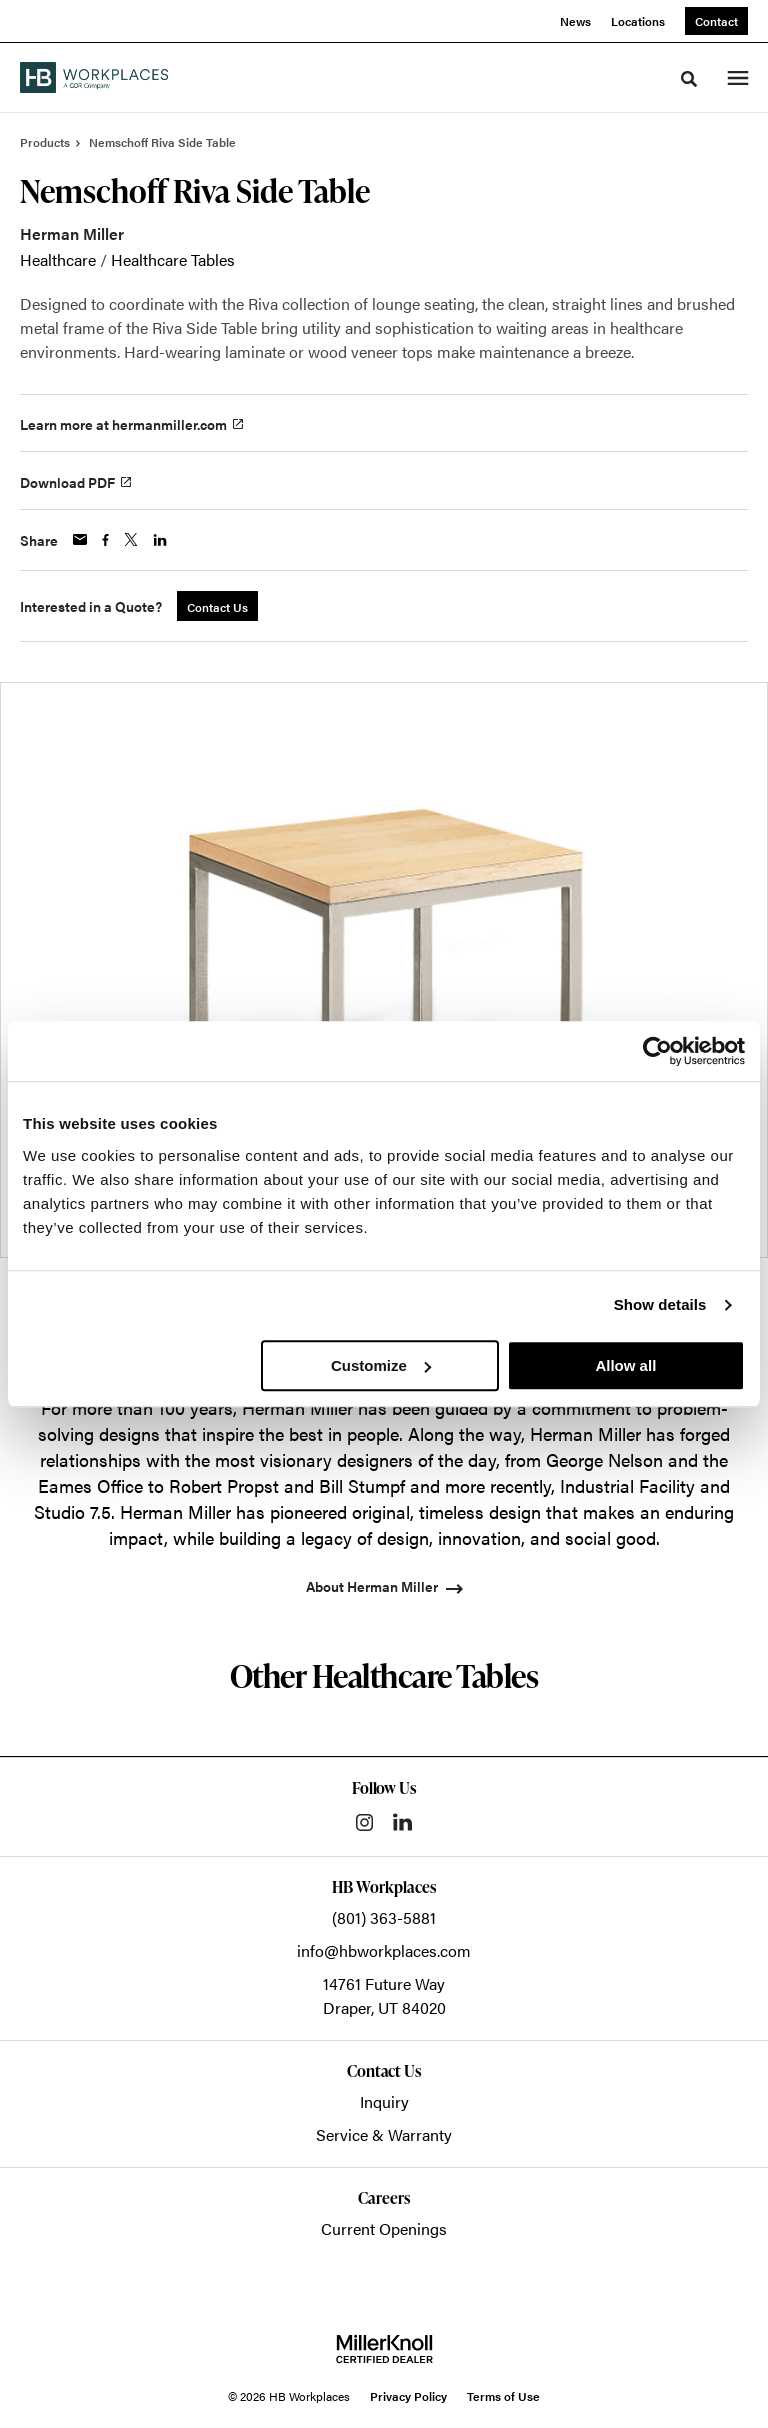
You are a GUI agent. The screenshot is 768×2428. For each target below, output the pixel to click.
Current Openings (384, 2228)
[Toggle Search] (689, 79)
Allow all (625, 1365)
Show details (660, 1304)
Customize (381, 1365)
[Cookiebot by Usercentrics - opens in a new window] (657, 1051)
